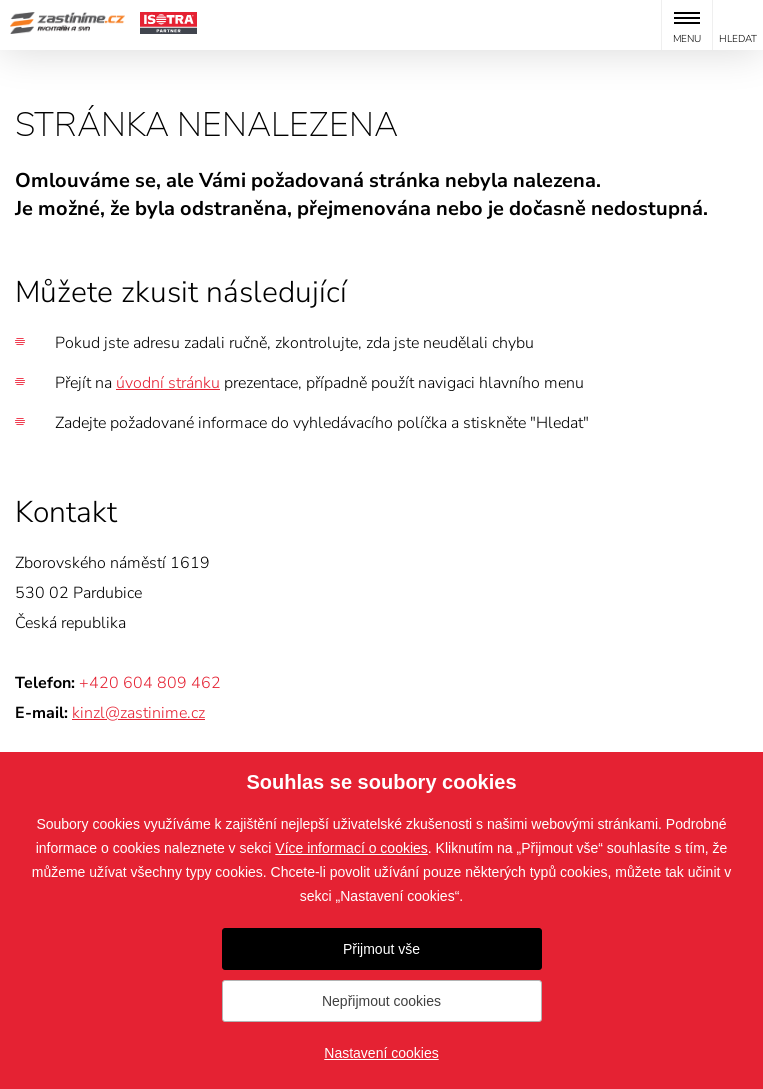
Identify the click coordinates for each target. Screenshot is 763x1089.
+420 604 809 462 (150, 683)
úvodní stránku (168, 383)
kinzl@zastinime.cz (138, 713)
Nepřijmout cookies (381, 1001)
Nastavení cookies (381, 1053)
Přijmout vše (381, 949)
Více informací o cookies (351, 848)
